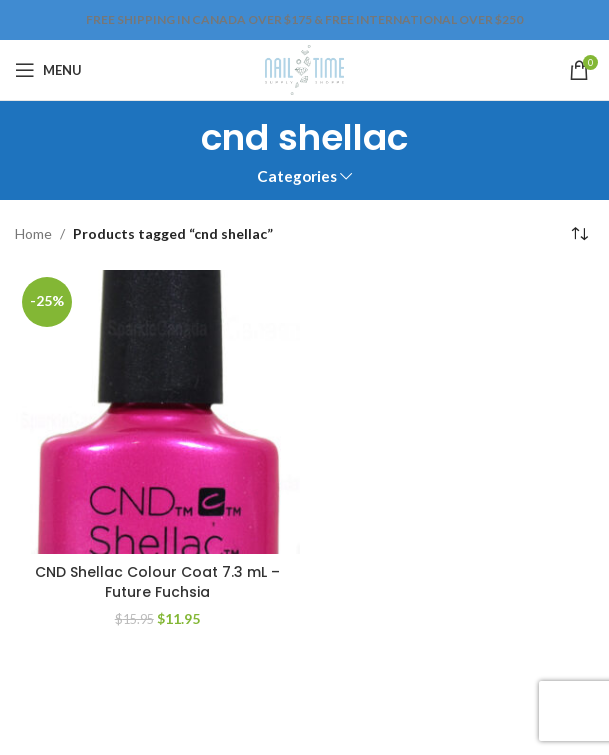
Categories (297, 176)
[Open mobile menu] (48, 70)
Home (33, 233)
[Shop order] (579, 235)
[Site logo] (304, 68)
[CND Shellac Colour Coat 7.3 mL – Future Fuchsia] (157, 412)
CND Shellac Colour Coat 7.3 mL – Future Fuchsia (157, 582)
